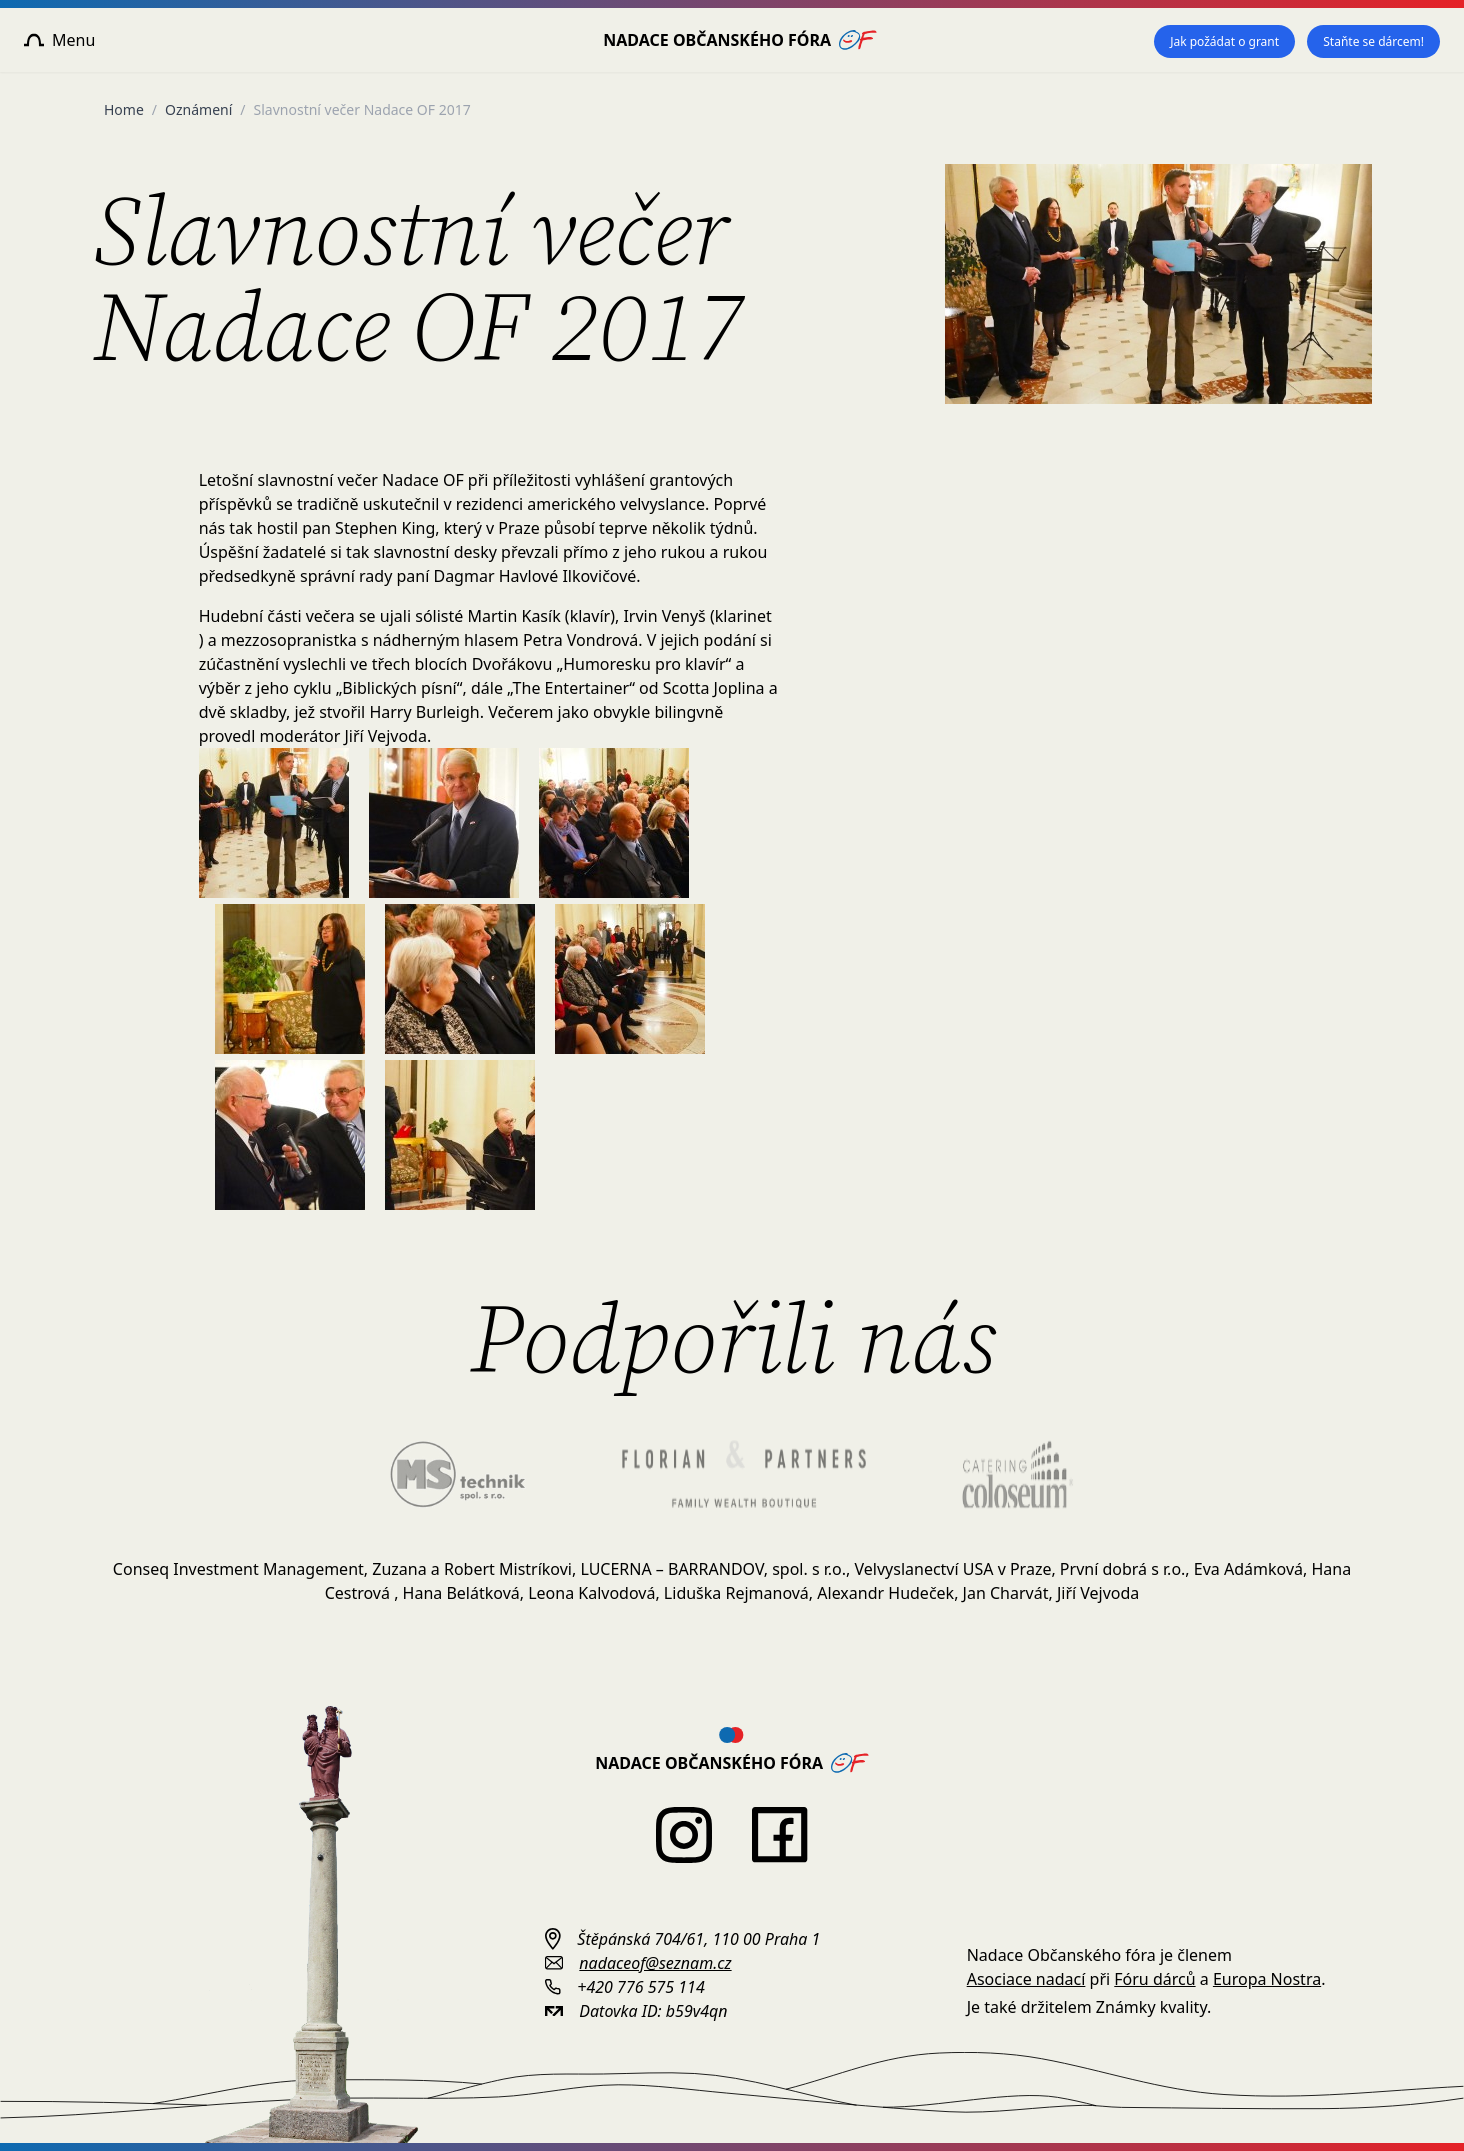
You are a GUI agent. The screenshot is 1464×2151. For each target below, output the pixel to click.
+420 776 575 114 (640, 1987)
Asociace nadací (1026, 1979)
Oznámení (198, 109)
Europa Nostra (1267, 1979)
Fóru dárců (1154, 1979)
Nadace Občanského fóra (739, 40)
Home (124, 109)
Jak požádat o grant (1224, 41)
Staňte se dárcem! (1373, 41)
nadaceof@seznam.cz (655, 1963)
